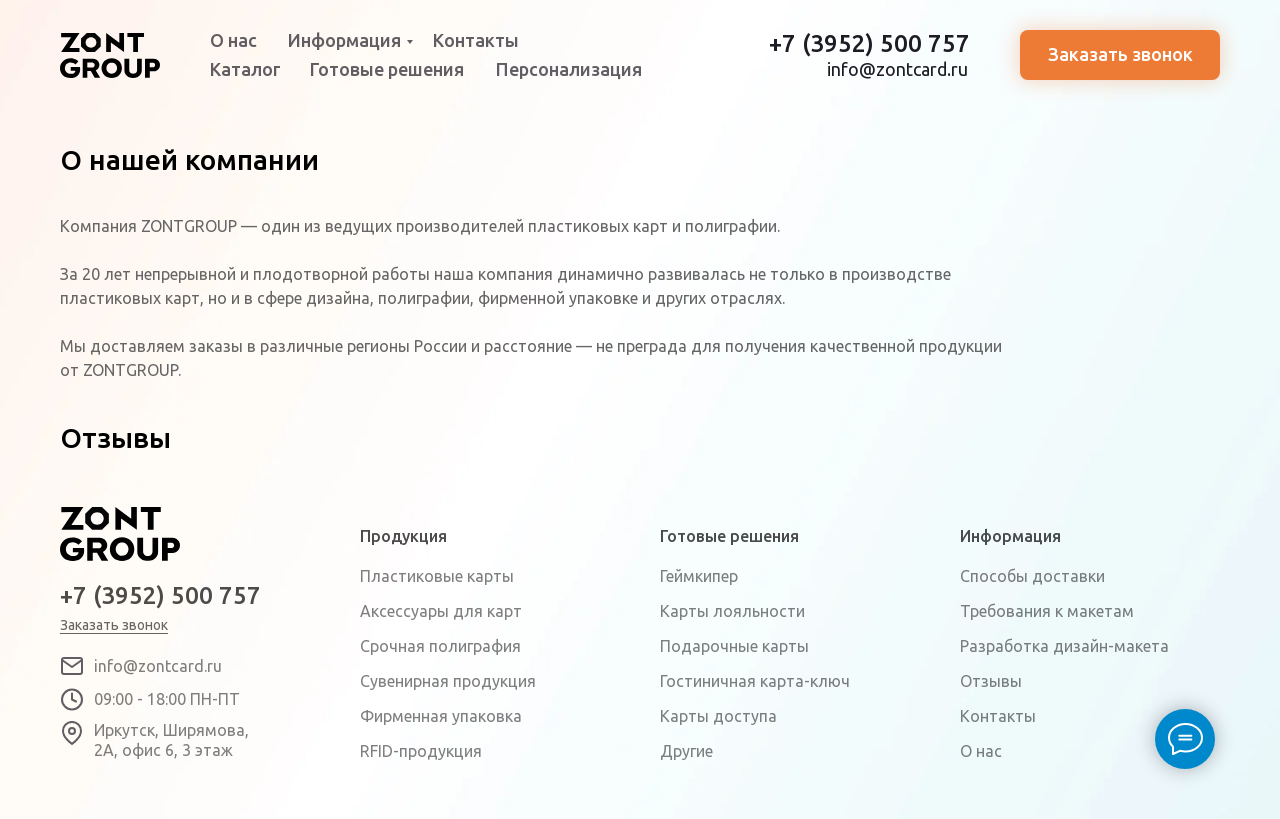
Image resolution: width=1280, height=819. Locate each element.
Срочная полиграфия (440, 646)
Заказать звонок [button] (1120, 54)
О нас (233, 40)
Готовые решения (387, 69)
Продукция (403, 536)
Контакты (476, 40)
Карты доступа (718, 716)
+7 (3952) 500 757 (869, 43)
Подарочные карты (734, 646)
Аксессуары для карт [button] (441, 611)
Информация (344, 40)
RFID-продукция (421, 751)
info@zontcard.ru (897, 69)
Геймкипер (699, 576)
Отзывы (991, 681)
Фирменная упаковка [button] (441, 716)
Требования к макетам (1047, 611)
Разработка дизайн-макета (1064, 646)
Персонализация (569, 69)
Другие (686, 751)
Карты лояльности (732, 611)
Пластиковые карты (437, 576)
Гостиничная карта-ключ (755, 681)
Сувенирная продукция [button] (448, 681)
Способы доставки (1032, 576)
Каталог (245, 69)
